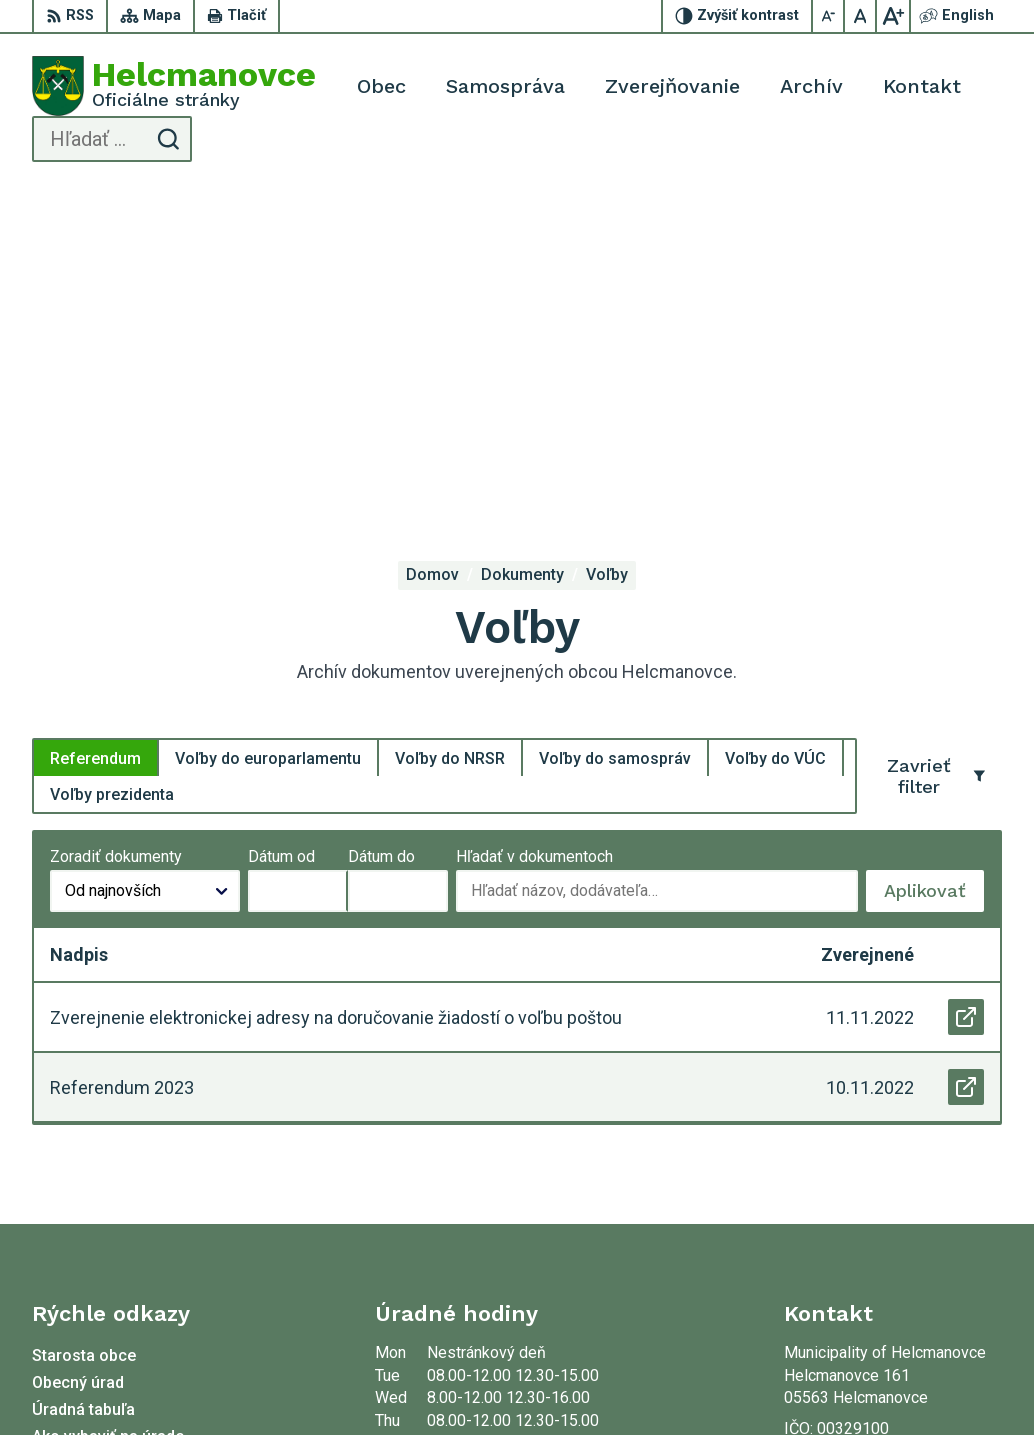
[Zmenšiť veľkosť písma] (829, 16)
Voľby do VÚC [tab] (775, 430)
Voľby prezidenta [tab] (112, 466)
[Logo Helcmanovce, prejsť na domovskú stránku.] (174, 86)
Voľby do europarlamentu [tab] (268, 430)
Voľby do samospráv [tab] (615, 430)
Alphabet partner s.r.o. (337, 1382)
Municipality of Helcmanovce (647, 1382)
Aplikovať (934, 569)
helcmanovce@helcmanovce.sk (893, 1206)
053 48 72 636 (835, 1184)
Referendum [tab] (95, 430)
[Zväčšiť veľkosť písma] (893, 16)
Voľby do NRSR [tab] (450, 430)
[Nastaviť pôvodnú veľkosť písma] (861, 16)
